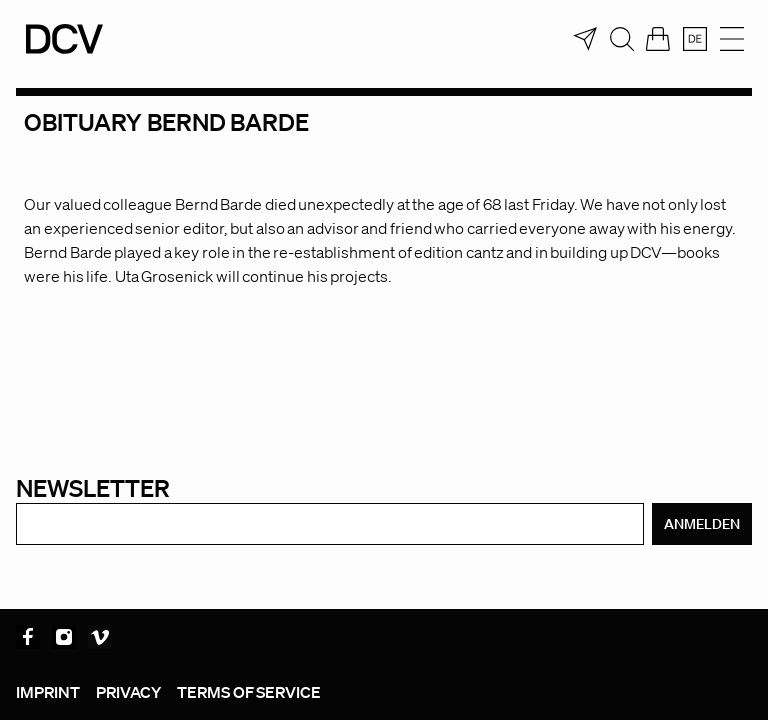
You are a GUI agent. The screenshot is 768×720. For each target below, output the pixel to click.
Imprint (48, 692)
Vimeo (100, 637)
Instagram (64, 637)
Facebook (28, 637)
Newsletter (93, 487)
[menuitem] (695, 39)
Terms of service (249, 692)
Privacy (128, 692)
